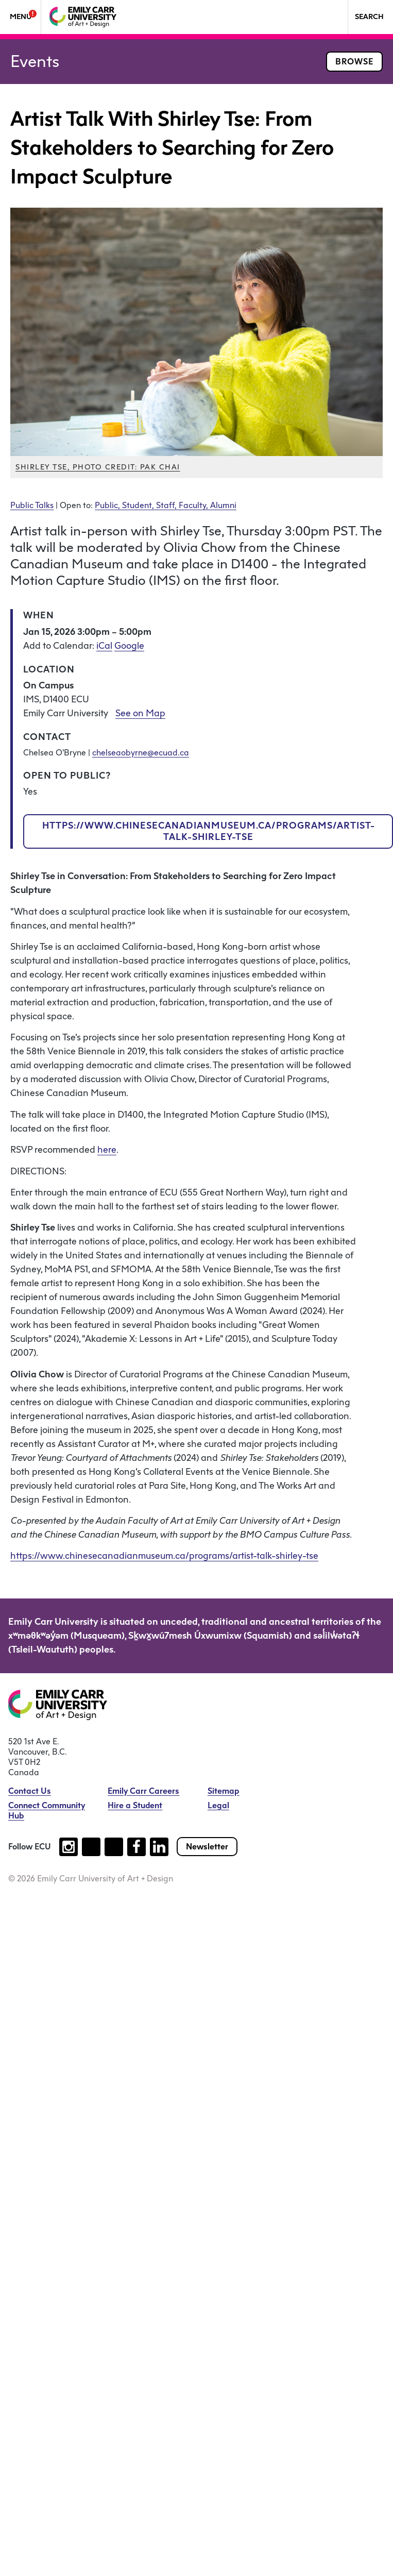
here (106, 1149)
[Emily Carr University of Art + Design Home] (82, 17)
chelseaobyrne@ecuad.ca (140, 752)
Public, (108, 505)
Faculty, (194, 505)
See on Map (140, 713)
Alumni (223, 505)
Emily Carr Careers (143, 1791)
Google (129, 645)
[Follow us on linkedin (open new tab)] (159, 1847)
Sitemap (224, 1791)
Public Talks (32, 505)
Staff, (167, 505)
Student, (139, 505)
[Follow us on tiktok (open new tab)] (91, 1847)
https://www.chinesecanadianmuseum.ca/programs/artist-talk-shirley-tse (208, 831)
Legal (218, 1805)
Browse (354, 61)
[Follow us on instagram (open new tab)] (68, 1847)
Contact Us (29, 1791)
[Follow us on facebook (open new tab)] (136, 1847)
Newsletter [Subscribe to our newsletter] (207, 1846)
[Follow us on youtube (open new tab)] (114, 1847)
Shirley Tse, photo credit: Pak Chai (97, 467)
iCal (104, 645)
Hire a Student (135, 1805)
